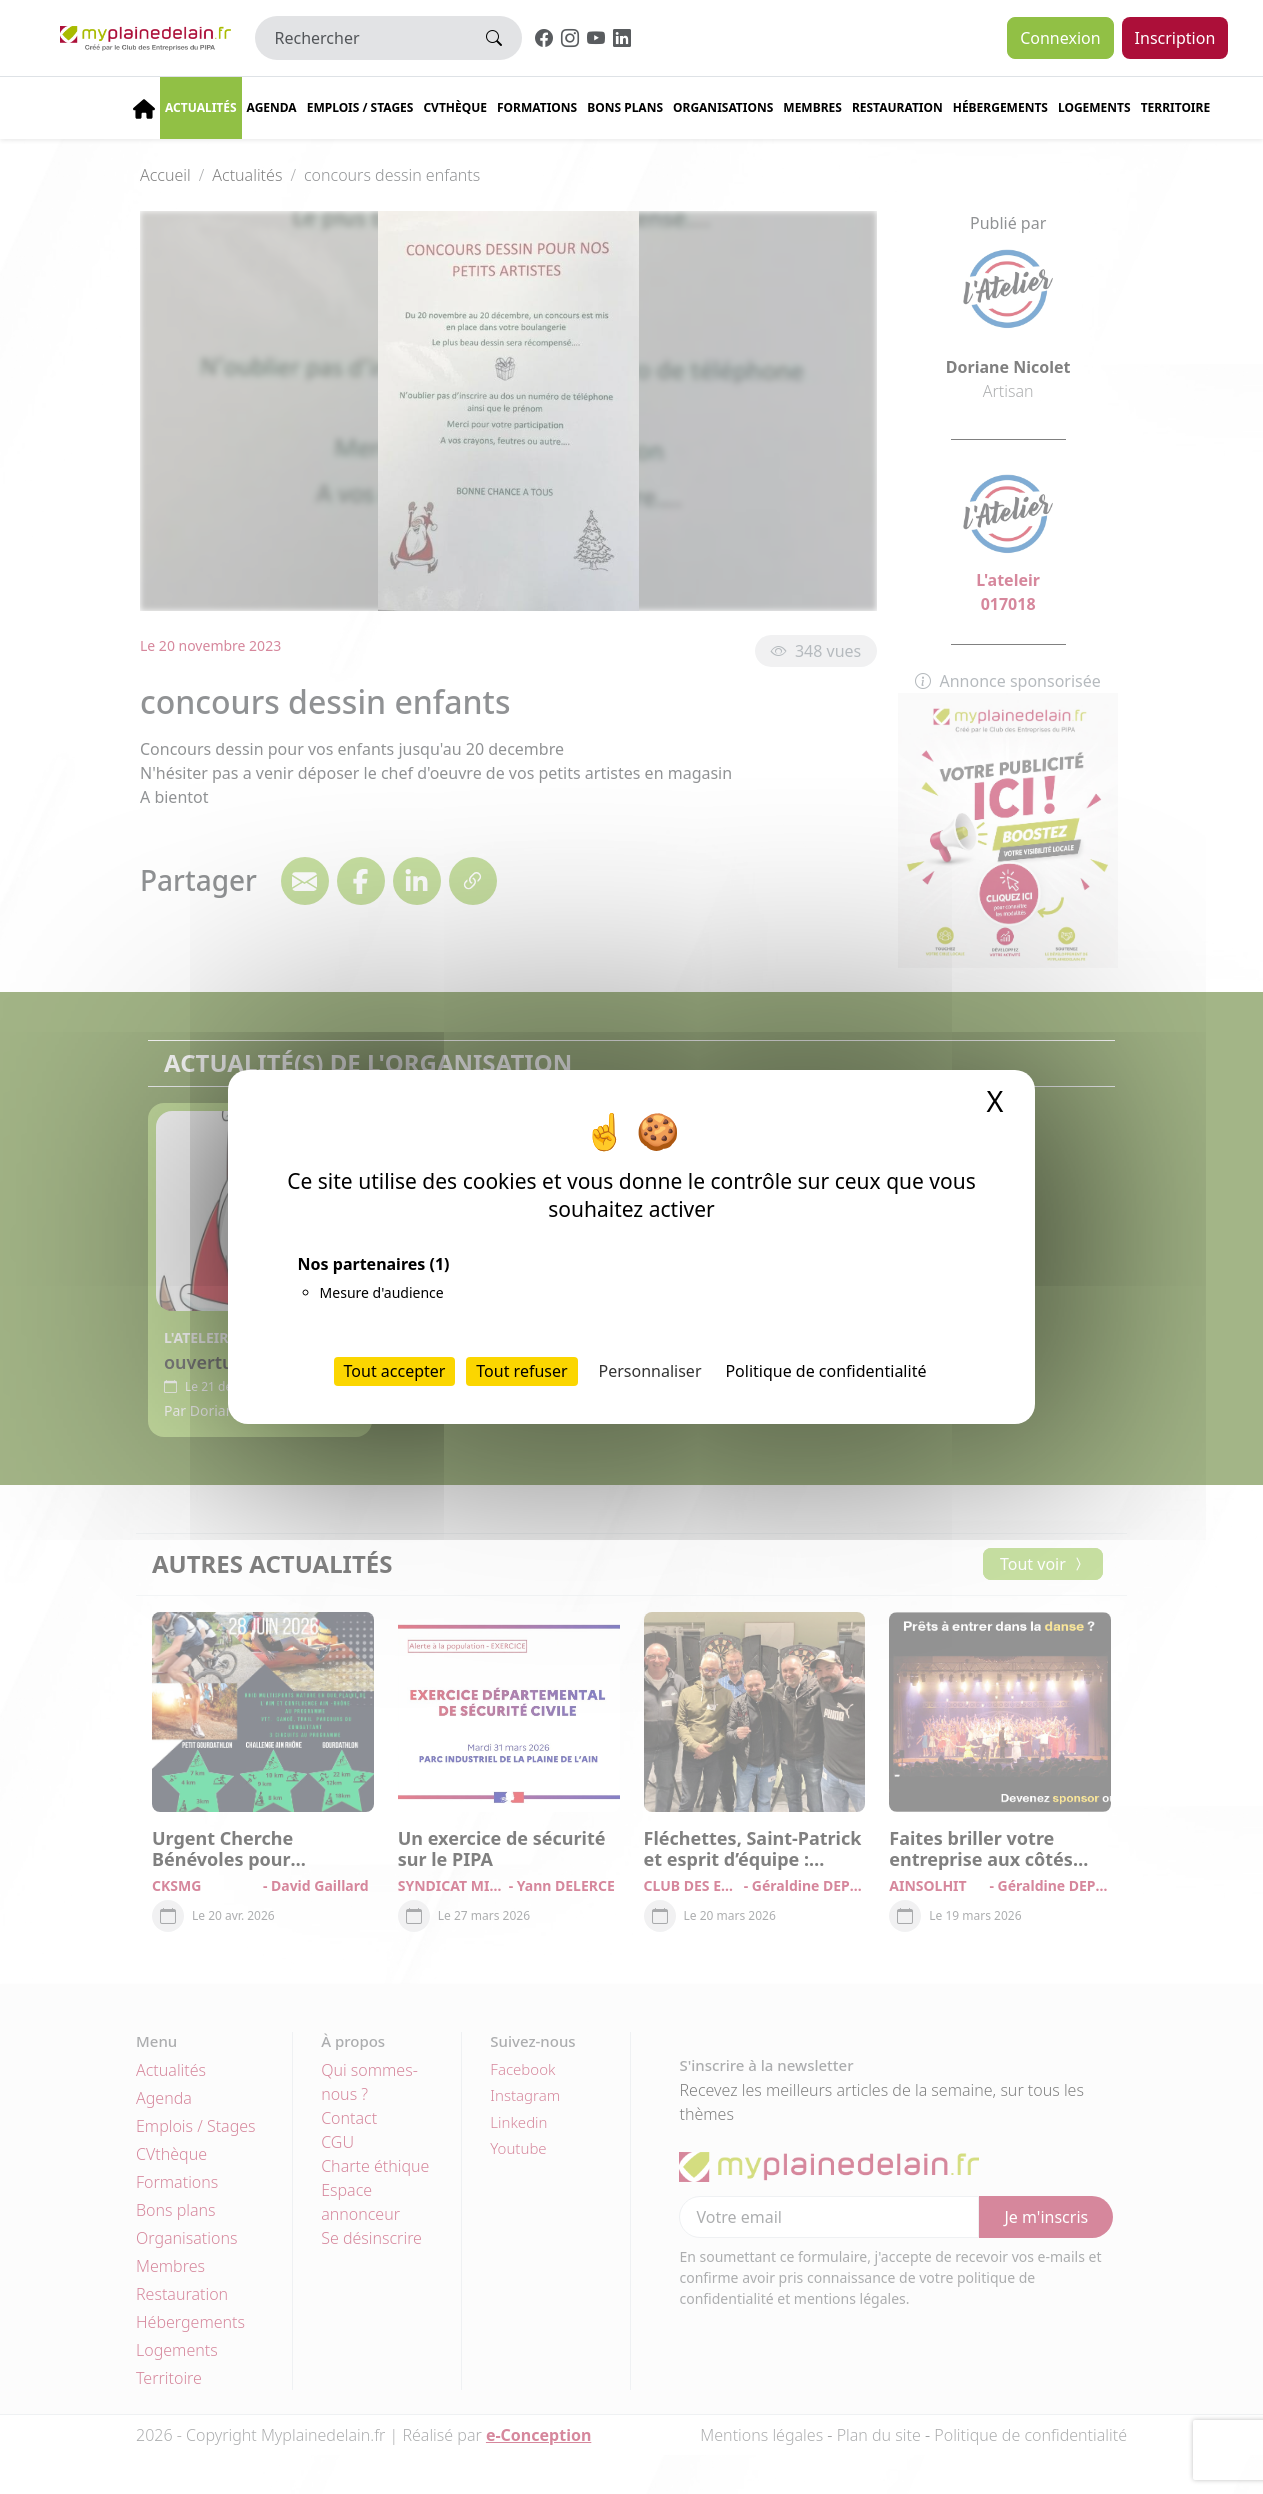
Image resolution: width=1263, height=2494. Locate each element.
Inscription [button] (1175, 38)
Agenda (272, 107)
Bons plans (625, 107)
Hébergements (1000, 107)
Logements (1094, 107)
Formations (537, 107)
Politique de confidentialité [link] (825, 1371)
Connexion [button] (1060, 38)
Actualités (201, 107)
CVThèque (455, 107)
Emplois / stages (360, 107)
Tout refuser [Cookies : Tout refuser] (521, 1371)
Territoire (1176, 107)
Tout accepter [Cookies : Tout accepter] (395, 1371)
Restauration (897, 107)
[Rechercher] (361, 38)
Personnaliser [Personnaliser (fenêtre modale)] (650, 1371)
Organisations (723, 107)
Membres (812, 107)
